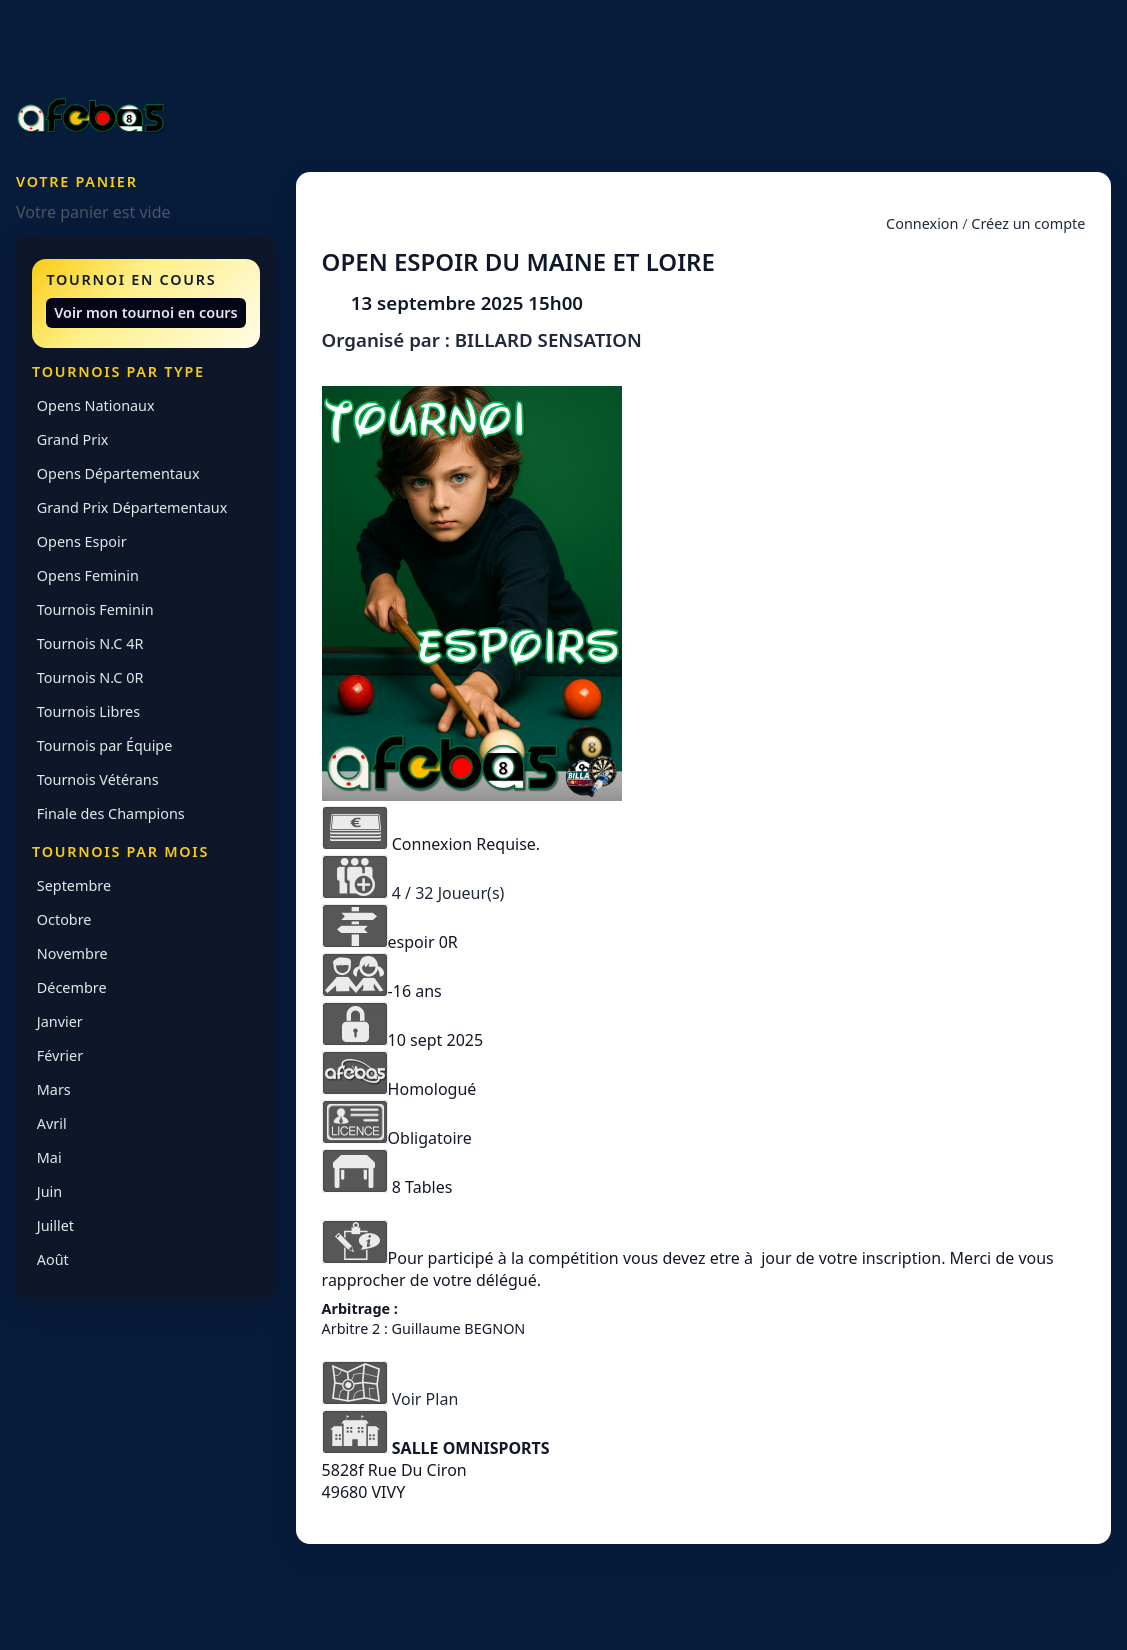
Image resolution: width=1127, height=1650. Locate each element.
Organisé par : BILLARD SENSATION (482, 339)
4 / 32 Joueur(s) (448, 893)
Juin (49, 1191)
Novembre (72, 953)
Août (53, 1259)
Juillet (55, 1225)
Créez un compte (1028, 223)
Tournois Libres (88, 711)
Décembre (72, 987)
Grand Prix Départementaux (132, 507)
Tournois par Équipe (105, 745)
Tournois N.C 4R (90, 643)
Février (60, 1055)
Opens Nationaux (96, 405)
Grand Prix (73, 439)
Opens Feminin (88, 575)
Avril (52, 1123)
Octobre (64, 919)
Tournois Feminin (95, 609)
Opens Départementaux (118, 473)
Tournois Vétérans (98, 779)
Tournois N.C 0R (90, 677)
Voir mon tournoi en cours (145, 312)
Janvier (60, 1021)
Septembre (74, 885)
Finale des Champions (111, 813)
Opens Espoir (82, 541)
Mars (54, 1089)
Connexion (922, 223)
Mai (49, 1157)
